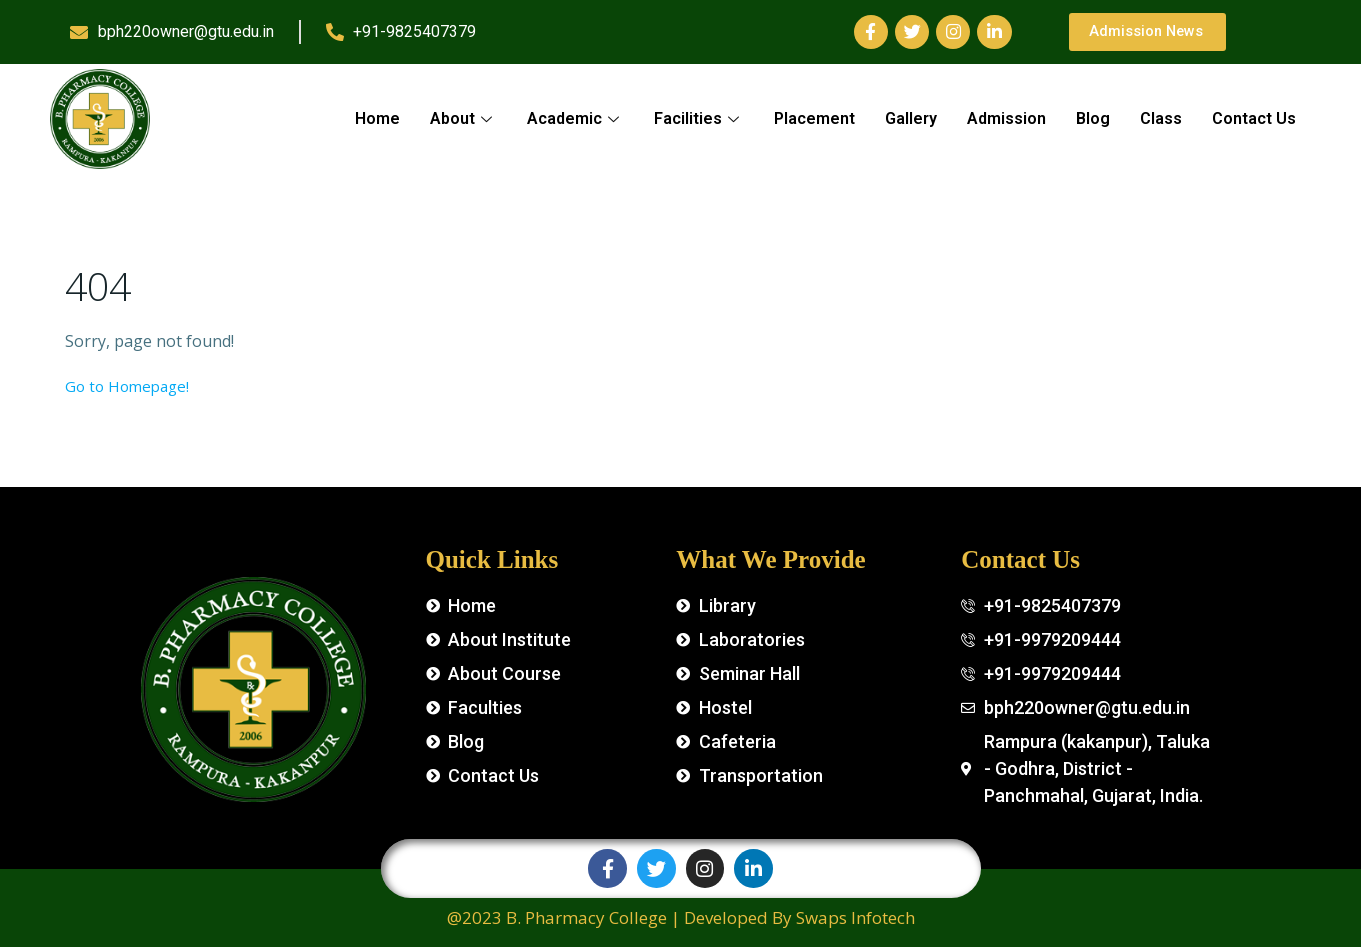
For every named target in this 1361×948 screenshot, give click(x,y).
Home (377, 118)
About (463, 118)
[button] (1151, 32)
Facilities (699, 118)
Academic (575, 118)
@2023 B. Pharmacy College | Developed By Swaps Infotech (681, 918)
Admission (1006, 118)
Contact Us (1254, 118)
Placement (814, 118)
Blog (1093, 118)
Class (1161, 118)
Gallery (911, 118)
